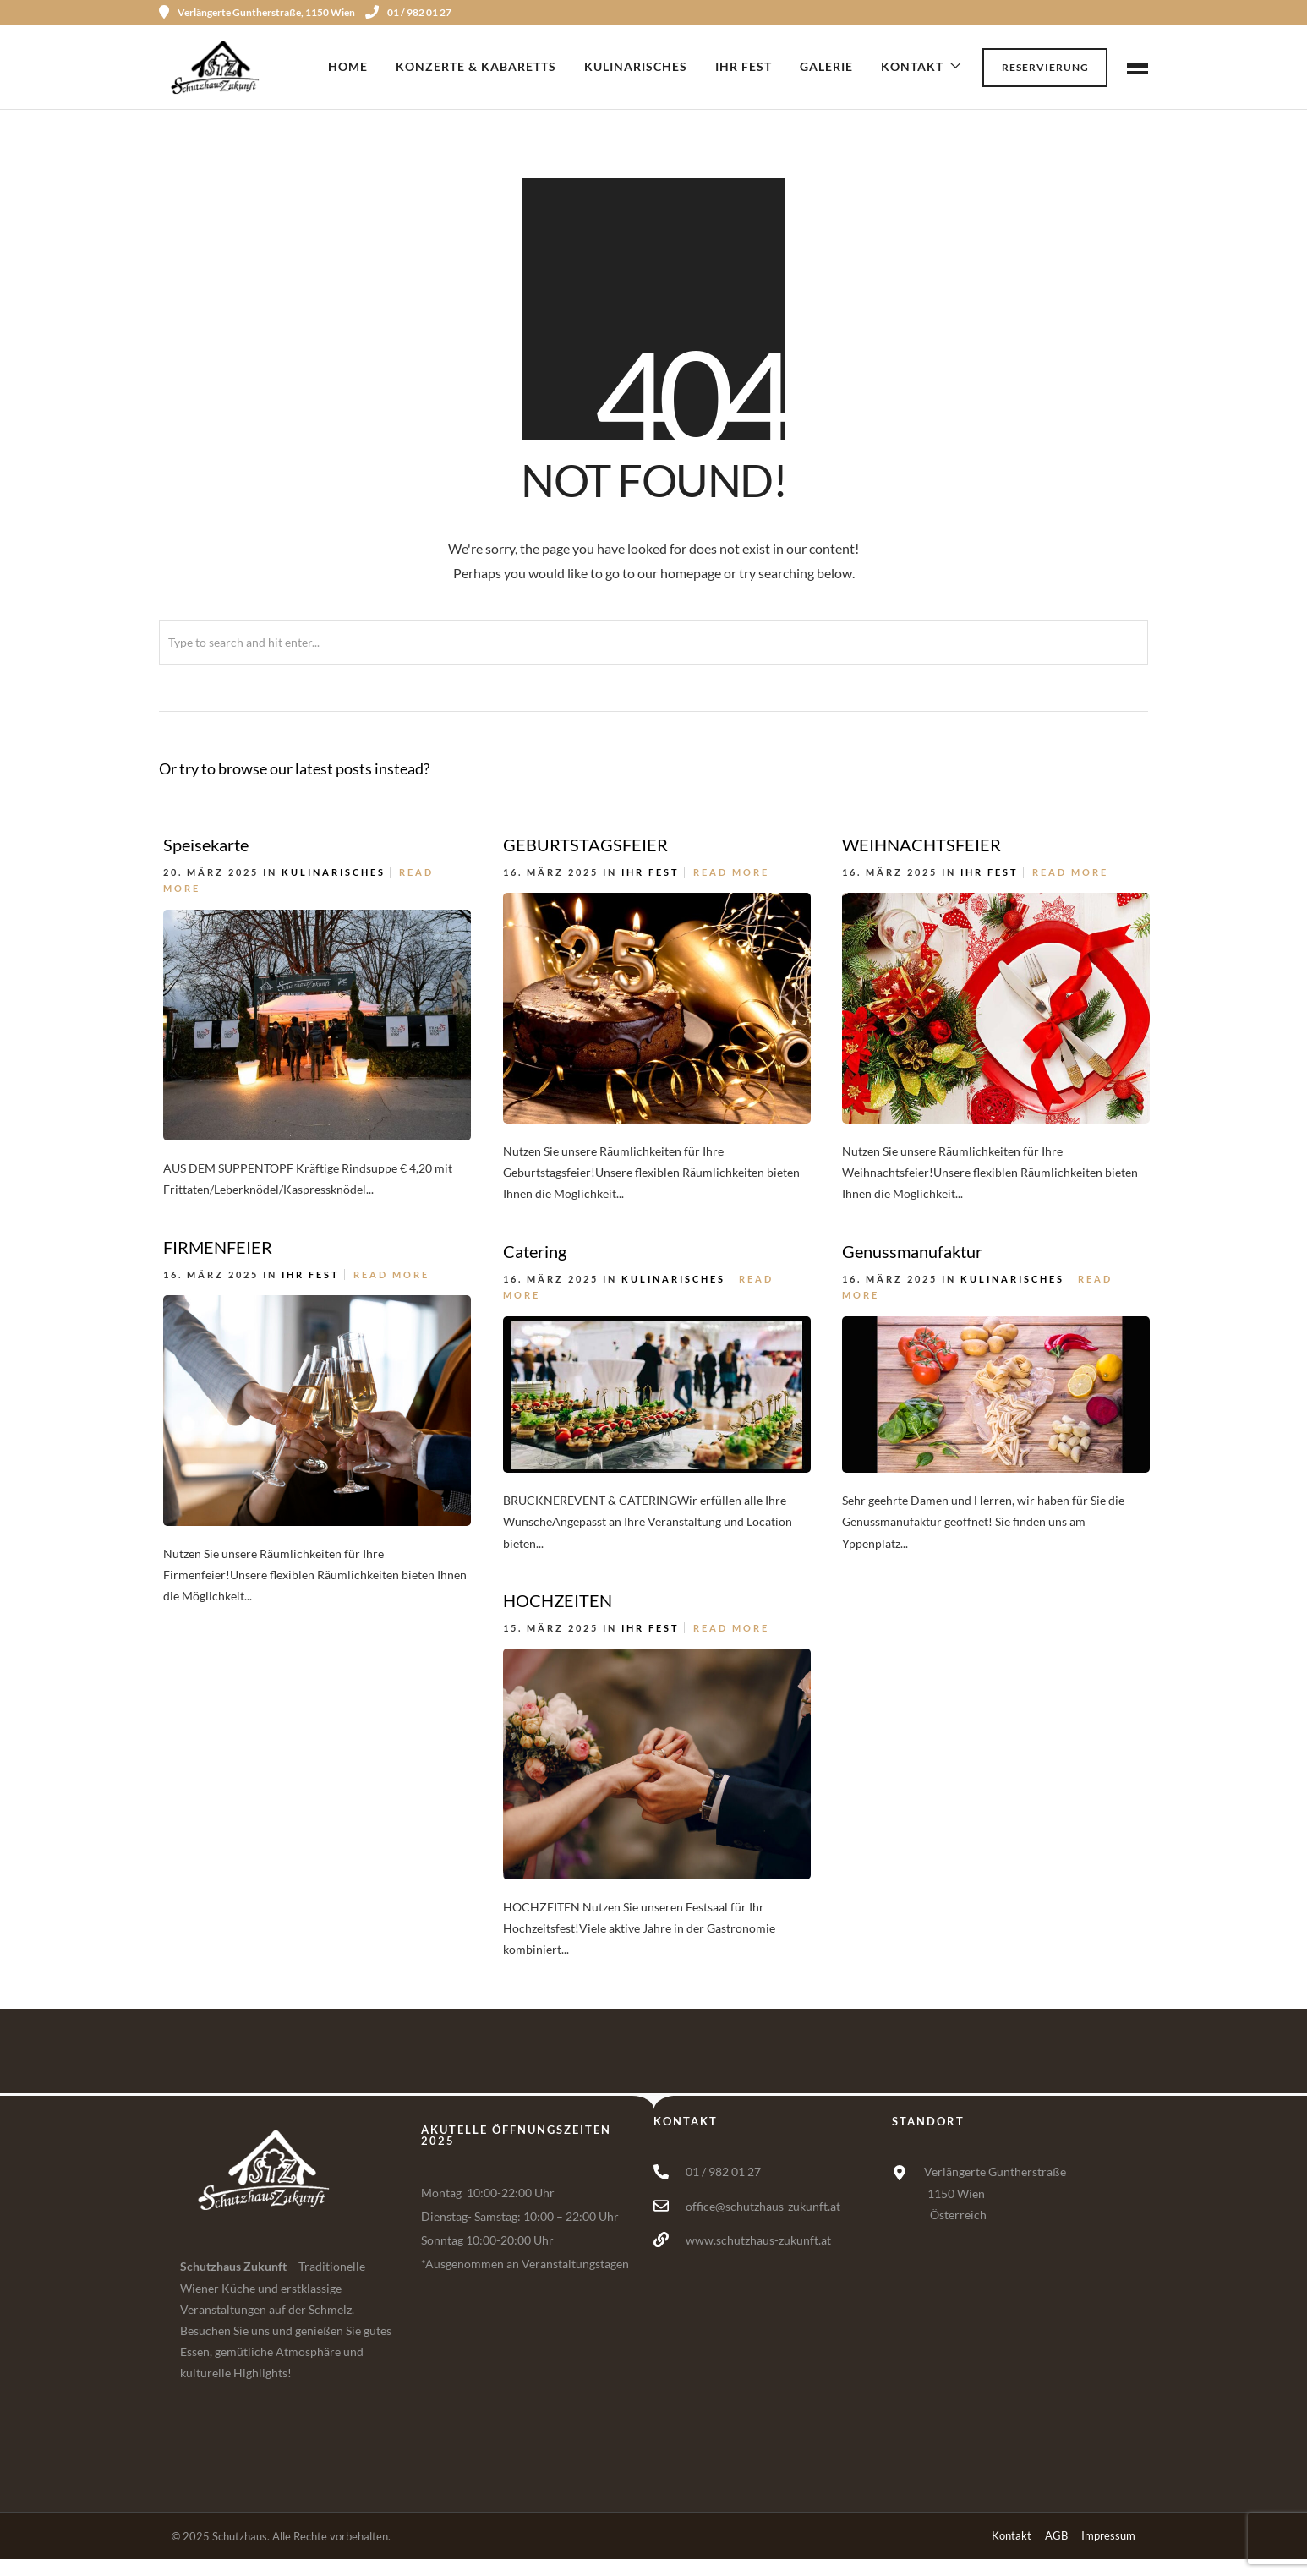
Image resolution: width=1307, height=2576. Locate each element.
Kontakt (912, 66)
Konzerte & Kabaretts (476, 66)
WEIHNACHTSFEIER (921, 844)
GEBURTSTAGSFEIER (585, 844)
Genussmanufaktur (912, 1251)
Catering (534, 1251)
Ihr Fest (743, 66)
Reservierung (1045, 67)
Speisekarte (206, 844)
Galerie (826, 66)
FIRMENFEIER (217, 1247)
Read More (731, 872)
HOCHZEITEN (557, 1600)
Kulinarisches (635, 66)
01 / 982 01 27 (408, 12)
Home (348, 66)
